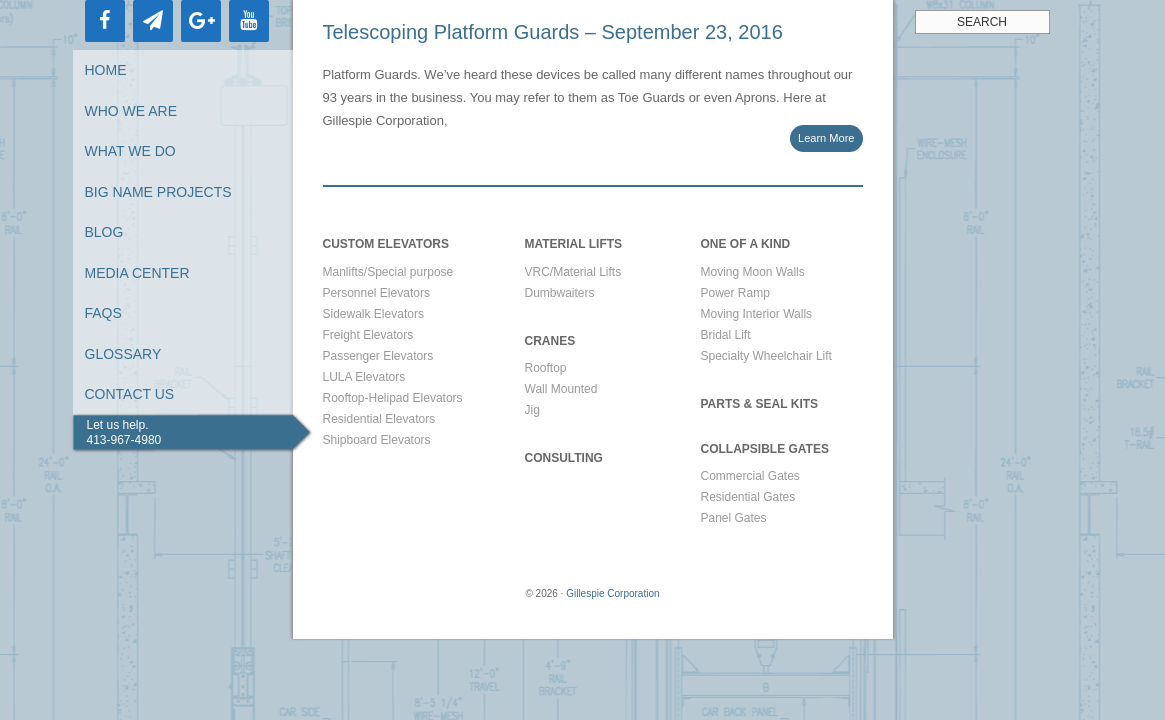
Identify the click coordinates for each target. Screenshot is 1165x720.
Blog (104, 232)
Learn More (826, 138)
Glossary (123, 354)
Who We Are (131, 111)
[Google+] (201, 21)
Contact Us (130, 394)
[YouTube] (249, 21)
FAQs (103, 313)
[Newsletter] (153, 21)
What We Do (130, 151)
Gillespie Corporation (612, 593)
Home (106, 70)
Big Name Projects (158, 192)
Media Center (137, 273)
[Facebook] (105, 21)
